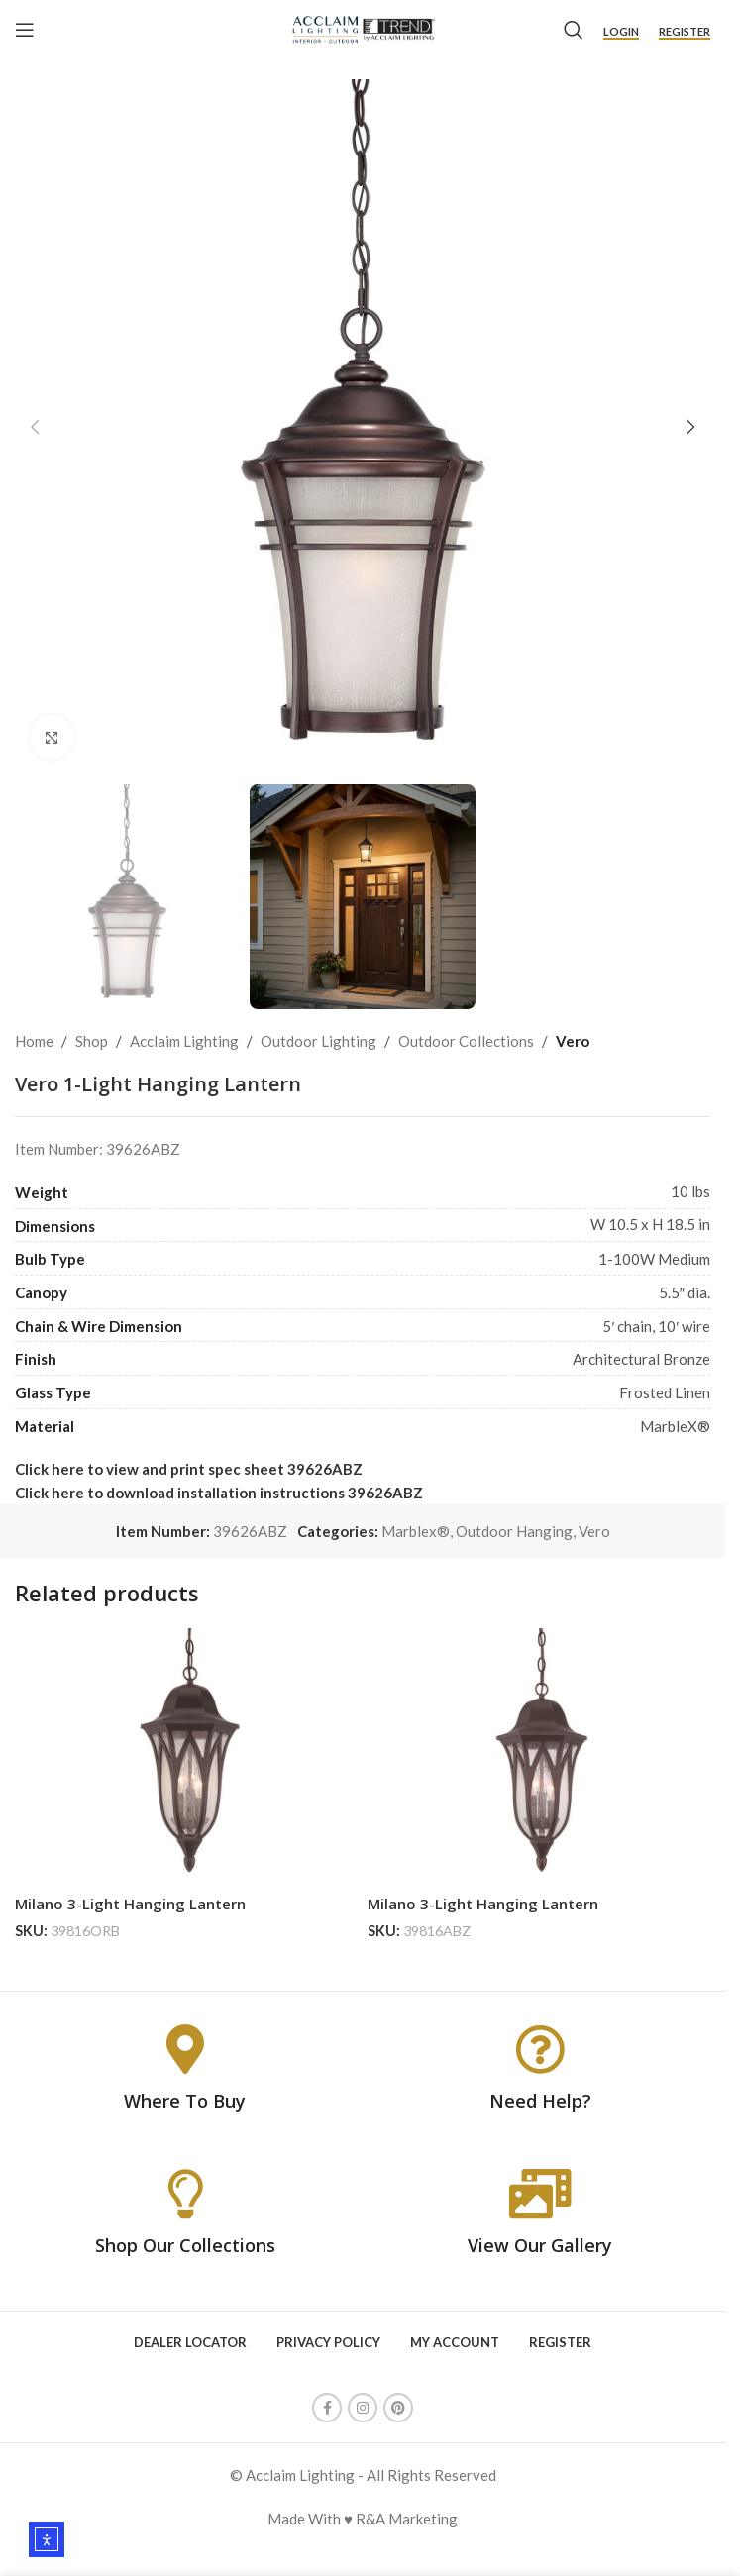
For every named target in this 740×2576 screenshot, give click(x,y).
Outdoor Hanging (514, 1531)
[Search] (573, 30)
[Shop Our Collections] (185, 2193)
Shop (91, 1041)
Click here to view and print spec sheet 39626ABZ (189, 1469)
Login (621, 31)
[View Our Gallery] (540, 2193)
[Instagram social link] (362, 2407)
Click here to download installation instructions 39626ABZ (219, 1492)
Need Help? (540, 2100)
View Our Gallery (540, 2245)
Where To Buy (185, 2100)
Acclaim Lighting (184, 1041)
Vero (572, 1041)
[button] (34, 427)
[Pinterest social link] (398, 2407)
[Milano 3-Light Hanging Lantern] (186, 1757)
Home (34, 1041)
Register (684, 31)
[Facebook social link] (327, 2407)
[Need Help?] (540, 2049)
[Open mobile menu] (25, 30)
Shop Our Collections (185, 2245)
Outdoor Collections (466, 1041)
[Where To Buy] (185, 2049)
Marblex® (415, 1531)
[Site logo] (363, 28)
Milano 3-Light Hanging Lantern (130, 1903)
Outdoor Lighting (318, 1041)
